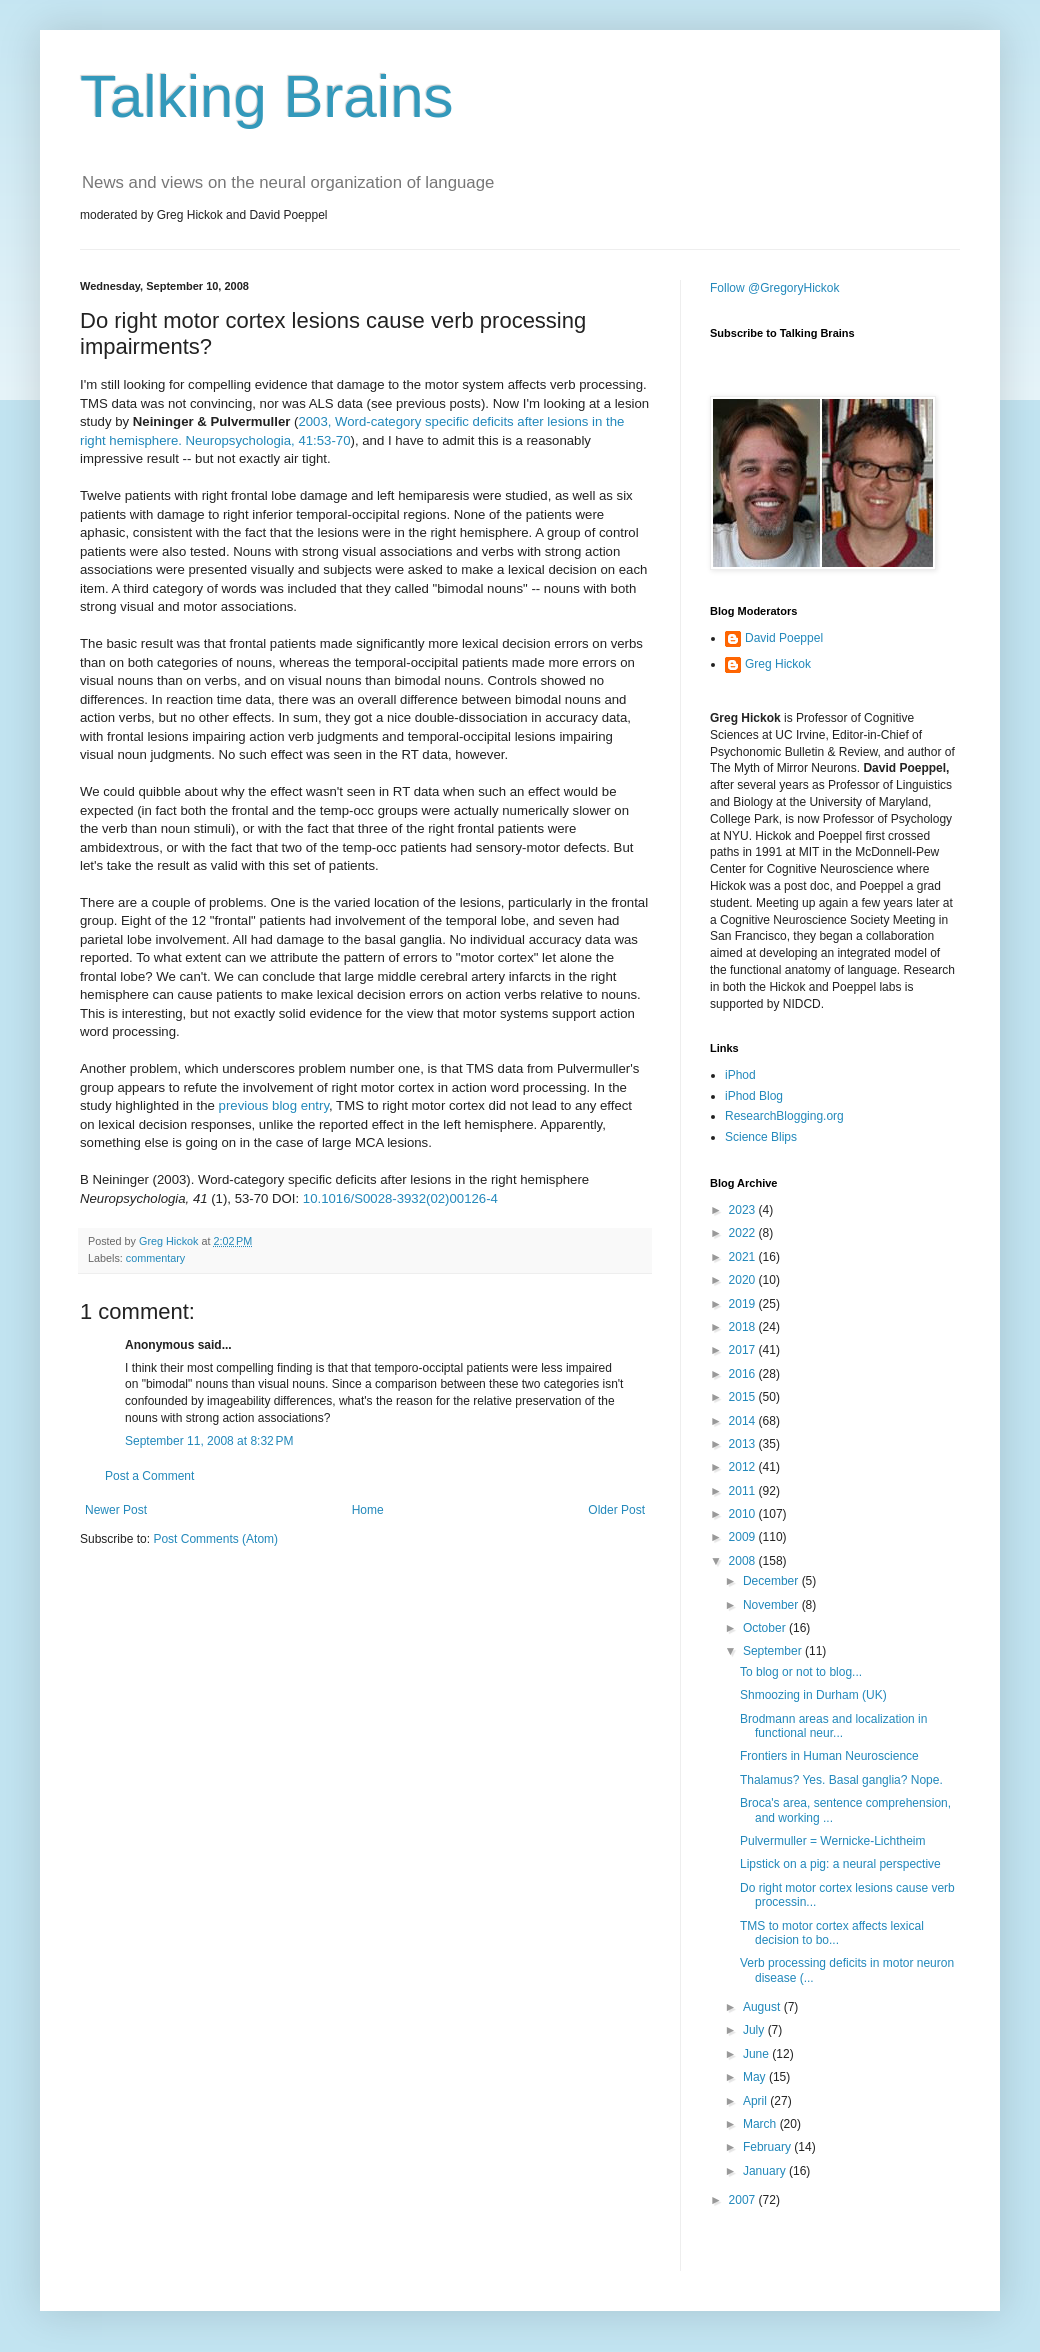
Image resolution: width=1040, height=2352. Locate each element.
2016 (744, 1374)
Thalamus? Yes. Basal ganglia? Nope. (841, 1780)
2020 (744, 1280)
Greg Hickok (778, 664)
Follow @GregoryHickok (775, 288)
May (756, 2077)
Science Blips (761, 1137)
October (766, 1628)
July (755, 2030)
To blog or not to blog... (801, 1672)
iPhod (740, 1075)
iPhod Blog (754, 1096)
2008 (744, 1561)
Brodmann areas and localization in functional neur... (833, 1726)
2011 (744, 1491)
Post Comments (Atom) (215, 1539)
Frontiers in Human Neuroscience (829, 1756)
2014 (744, 1421)
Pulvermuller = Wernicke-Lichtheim (833, 1841)
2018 (744, 1327)
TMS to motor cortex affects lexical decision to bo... (832, 1933)
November (772, 1605)
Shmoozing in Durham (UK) (813, 1695)
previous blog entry (274, 1105)
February (768, 2147)
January (766, 2171)
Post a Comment (149, 1476)
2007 (744, 2200)
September (774, 1651)
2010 (744, 1514)
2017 (744, 1350)
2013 (744, 1444)
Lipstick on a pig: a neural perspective (840, 1864)
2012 (744, 1467)
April (756, 2101)
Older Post (616, 1510)
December (772, 1581)
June (757, 2054)
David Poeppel (784, 638)
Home (368, 1510)
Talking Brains (267, 96)
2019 (744, 1304)
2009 (744, 1537)
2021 (744, 1257)
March (761, 2124)
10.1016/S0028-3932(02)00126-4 (400, 1198)
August (763, 2007)
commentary (155, 1258)
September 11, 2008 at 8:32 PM (209, 1441)
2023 (744, 1210)
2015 (744, 1397)
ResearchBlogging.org (784, 1116)
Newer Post (116, 1510)
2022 (744, 1233)
